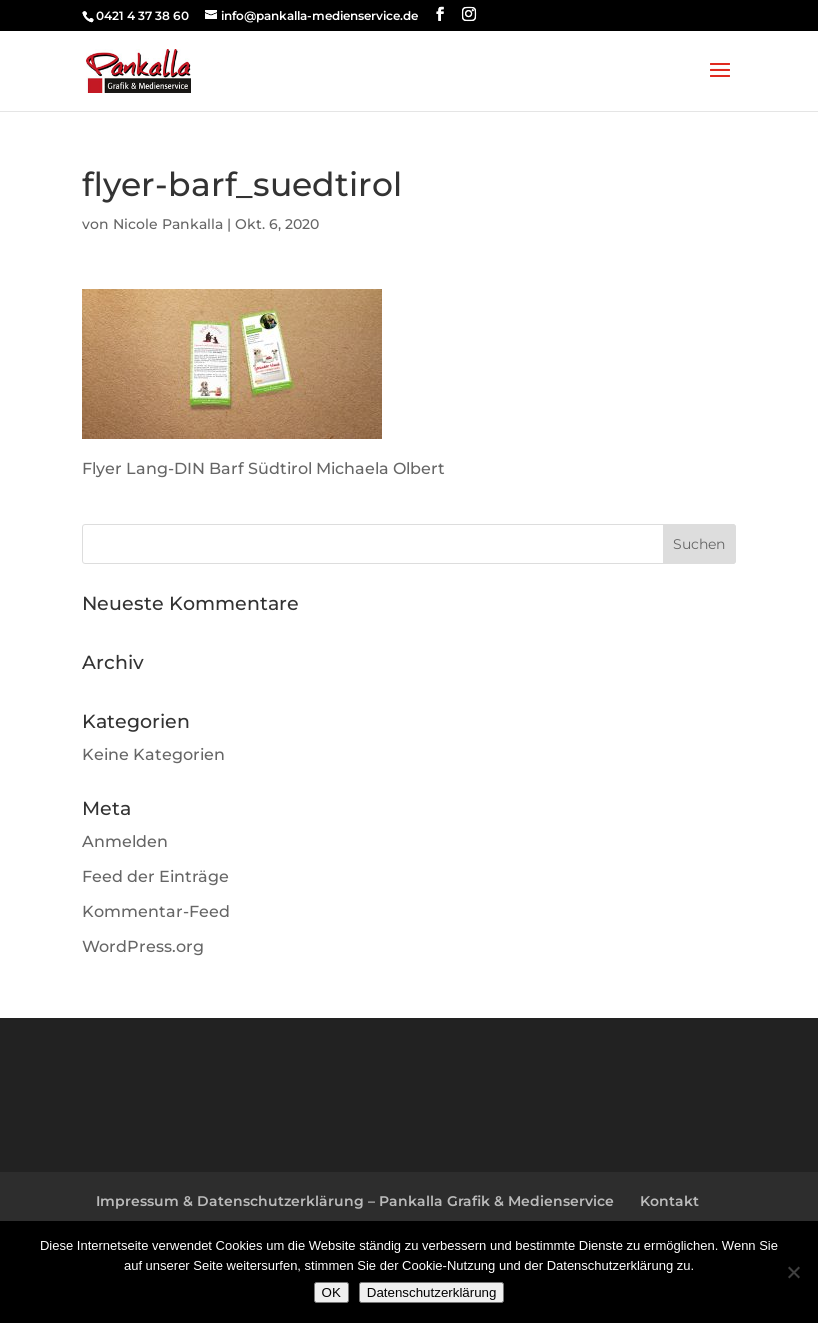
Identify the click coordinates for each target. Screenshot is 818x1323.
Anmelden (125, 841)
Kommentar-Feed (156, 911)
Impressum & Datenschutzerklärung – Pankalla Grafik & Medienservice (355, 1201)
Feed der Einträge (155, 876)
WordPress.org (143, 946)
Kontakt (669, 1201)
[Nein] (793, 1272)
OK (331, 1292)
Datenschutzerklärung (432, 1292)
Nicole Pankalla (168, 224)
